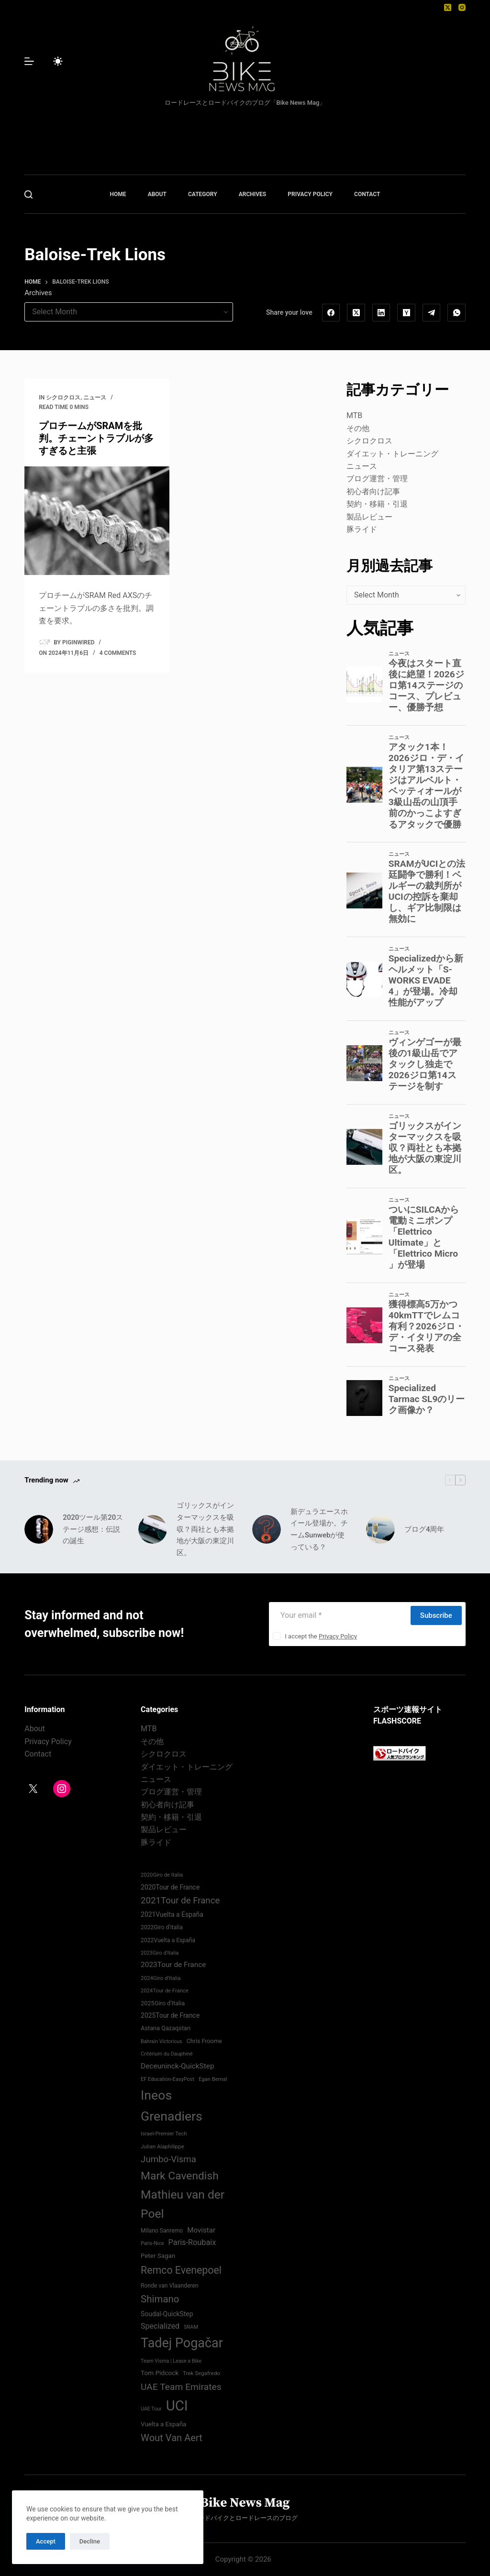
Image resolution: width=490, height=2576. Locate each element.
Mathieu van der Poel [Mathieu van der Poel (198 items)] (182, 2204)
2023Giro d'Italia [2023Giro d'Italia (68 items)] (159, 1953)
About (34, 1728)
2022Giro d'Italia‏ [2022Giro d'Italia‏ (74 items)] (162, 1927)
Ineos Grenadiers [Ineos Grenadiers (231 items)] (171, 2106)
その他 (357, 428)
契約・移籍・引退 (377, 504)
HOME (118, 194)
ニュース (94, 397)
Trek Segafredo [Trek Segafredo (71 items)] (201, 2373)
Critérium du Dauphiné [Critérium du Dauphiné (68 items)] (166, 2054)
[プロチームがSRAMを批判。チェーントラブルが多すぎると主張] (96, 520)
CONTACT (367, 194)
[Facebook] (331, 313)
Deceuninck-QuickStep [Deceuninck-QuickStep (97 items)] (177, 2066)
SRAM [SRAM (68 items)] (191, 2327)
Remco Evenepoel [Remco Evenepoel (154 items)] (181, 2270)
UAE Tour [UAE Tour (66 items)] (151, 2409)
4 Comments (118, 653)
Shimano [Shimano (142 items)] (160, 2299)
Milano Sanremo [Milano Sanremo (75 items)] (162, 2230)
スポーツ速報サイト (407, 1709)
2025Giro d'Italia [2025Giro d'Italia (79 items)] (163, 2003)
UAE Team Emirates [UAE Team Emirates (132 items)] (181, 2386)
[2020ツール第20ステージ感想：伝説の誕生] (38, 1529)
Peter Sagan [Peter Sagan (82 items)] (158, 2255)
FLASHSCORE (397, 1720)
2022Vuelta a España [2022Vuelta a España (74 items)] (168, 1940)
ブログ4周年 (424, 1529)
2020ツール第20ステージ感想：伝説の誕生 (93, 1529)
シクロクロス (63, 397)
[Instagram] (462, 7)
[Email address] (339, 1615)
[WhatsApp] (456, 313)
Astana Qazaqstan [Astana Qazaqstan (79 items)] (165, 2028)
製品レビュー (369, 516)
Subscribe (436, 1615)
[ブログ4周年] (380, 1529)
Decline (89, 2541)
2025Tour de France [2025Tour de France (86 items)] (170, 2015)
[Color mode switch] (58, 61)
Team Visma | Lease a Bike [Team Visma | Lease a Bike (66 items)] (171, 2361)
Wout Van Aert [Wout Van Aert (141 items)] (171, 2437)
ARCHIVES (253, 194)
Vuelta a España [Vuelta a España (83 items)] (163, 2424)
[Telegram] (432, 313)
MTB (354, 415)
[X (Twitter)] (447, 7)
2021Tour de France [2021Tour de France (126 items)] (180, 1900)
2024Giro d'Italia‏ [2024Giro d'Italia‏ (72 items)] (161, 1978)
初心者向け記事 (373, 491)
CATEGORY (202, 194)
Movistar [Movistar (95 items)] (201, 2230)
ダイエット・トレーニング (392, 453)
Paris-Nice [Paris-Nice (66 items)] (152, 2243)
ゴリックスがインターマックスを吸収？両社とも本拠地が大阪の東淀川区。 (205, 1529)
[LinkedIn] (381, 313)
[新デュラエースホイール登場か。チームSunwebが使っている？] (266, 1529)
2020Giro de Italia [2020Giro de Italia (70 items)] (162, 1875)
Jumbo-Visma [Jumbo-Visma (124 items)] (168, 2159)
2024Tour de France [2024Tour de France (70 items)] (165, 1991)
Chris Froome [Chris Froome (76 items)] (204, 2041)
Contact (37, 1753)
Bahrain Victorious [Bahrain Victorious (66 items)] (161, 2041)
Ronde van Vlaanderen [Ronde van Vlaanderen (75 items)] (169, 2285)
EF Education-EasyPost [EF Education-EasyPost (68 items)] (167, 2079)
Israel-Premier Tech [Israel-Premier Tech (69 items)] (164, 2134)
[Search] (28, 194)
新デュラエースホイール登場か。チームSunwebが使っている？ (319, 1529)
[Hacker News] (406, 313)
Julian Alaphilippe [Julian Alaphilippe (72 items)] (162, 2146)
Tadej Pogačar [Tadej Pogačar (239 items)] (182, 2343)
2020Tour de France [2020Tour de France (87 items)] (170, 1887)
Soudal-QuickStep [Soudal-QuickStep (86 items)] (167, 2314)
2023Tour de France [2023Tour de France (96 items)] (173, 1964)
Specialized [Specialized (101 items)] (160, 2326)
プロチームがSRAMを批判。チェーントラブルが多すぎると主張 (96, 438)
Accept (46, 2541)
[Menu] (29, 61)
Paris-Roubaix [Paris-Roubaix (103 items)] (192, 2242)
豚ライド (361, 529)
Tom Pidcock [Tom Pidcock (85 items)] (159, 2373)
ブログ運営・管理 (377, 478)
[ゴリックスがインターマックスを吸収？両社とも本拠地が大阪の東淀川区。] (152, 1529)
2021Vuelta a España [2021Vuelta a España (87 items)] (172, 1914)
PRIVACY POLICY (310, 194)
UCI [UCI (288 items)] (177, 2406)
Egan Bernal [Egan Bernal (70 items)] (213, 2079)
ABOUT (157, 194)
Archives (38, 292)
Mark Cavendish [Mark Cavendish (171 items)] (180, 2175)
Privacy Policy (338, 1636)
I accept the (321, 1636)
